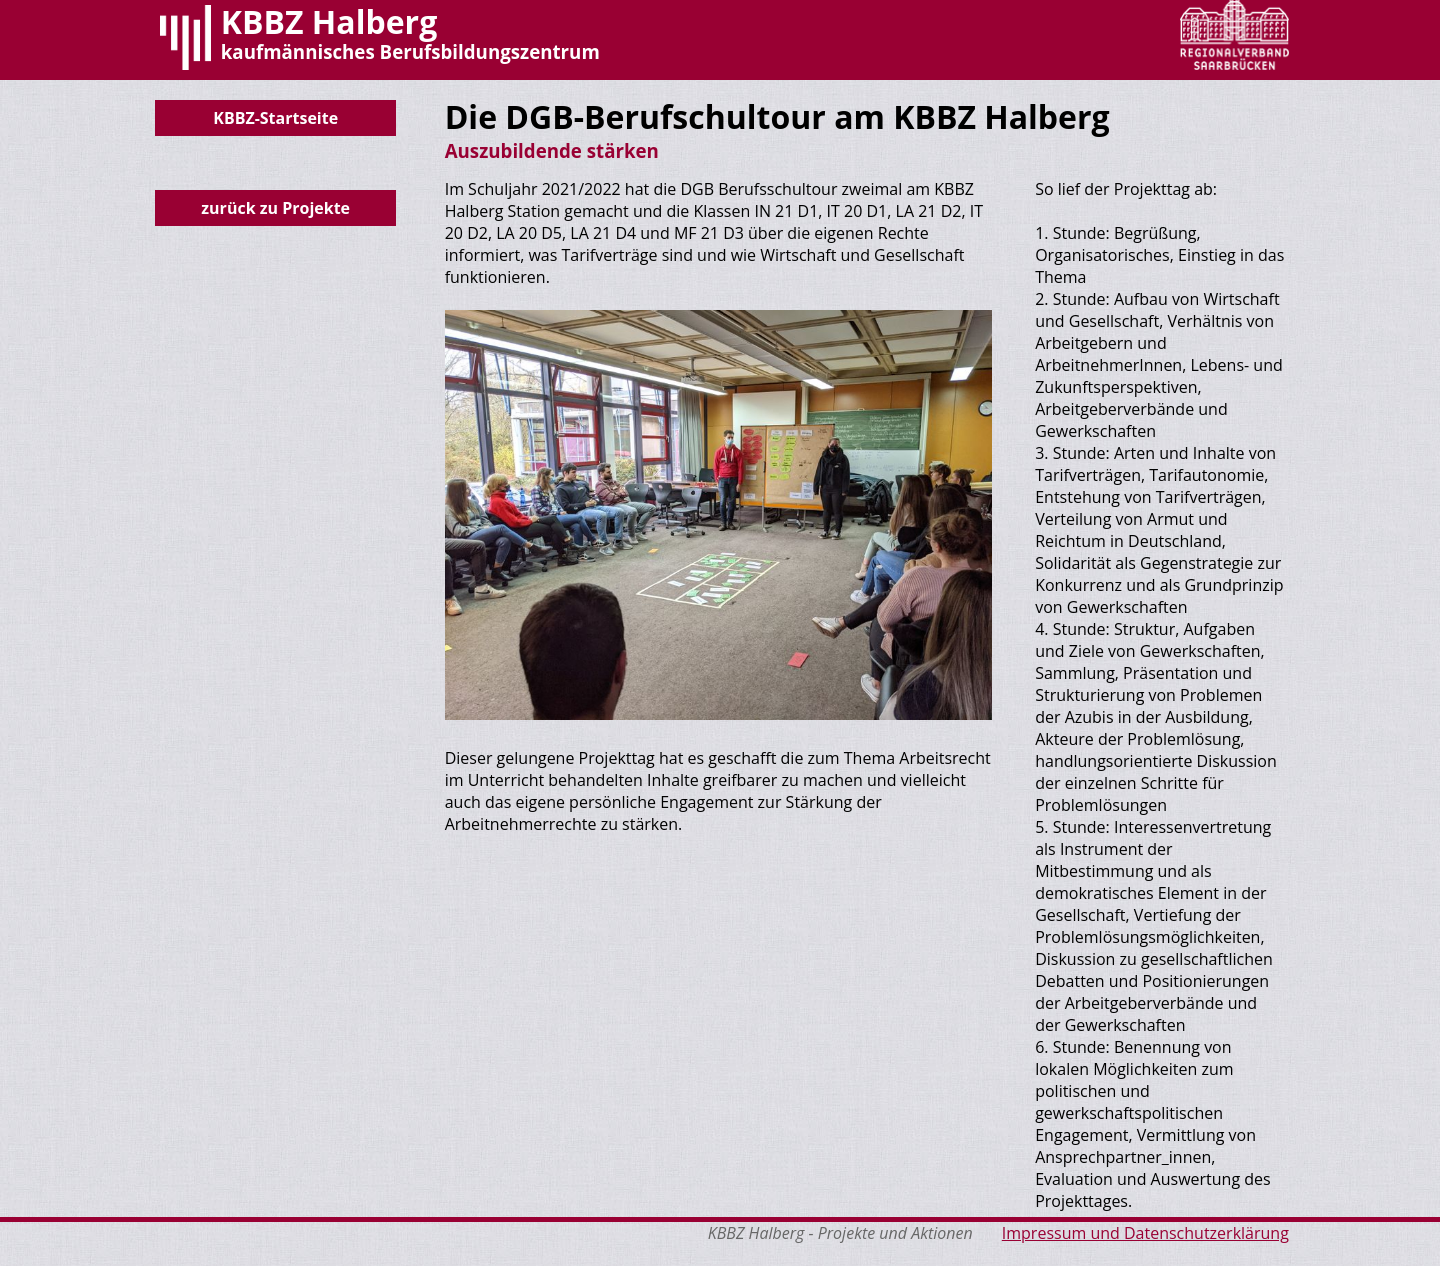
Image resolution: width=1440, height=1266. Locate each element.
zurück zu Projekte (275, 208)
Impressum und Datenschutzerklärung (1145, 1233)
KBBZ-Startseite (275, 118)
